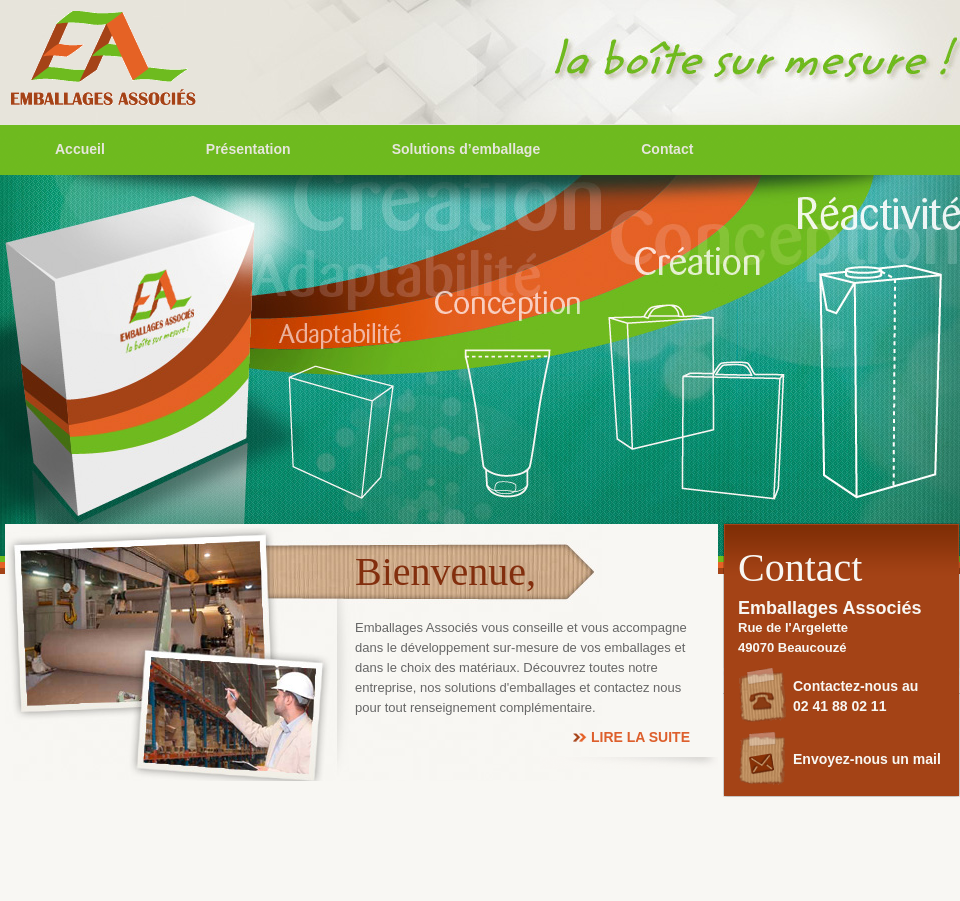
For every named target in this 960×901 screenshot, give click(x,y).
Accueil (80, 149)
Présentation (248, 149)
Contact (667, 149)
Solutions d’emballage (466, 149)
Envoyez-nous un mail (867, 759)
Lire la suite (640, 737)
